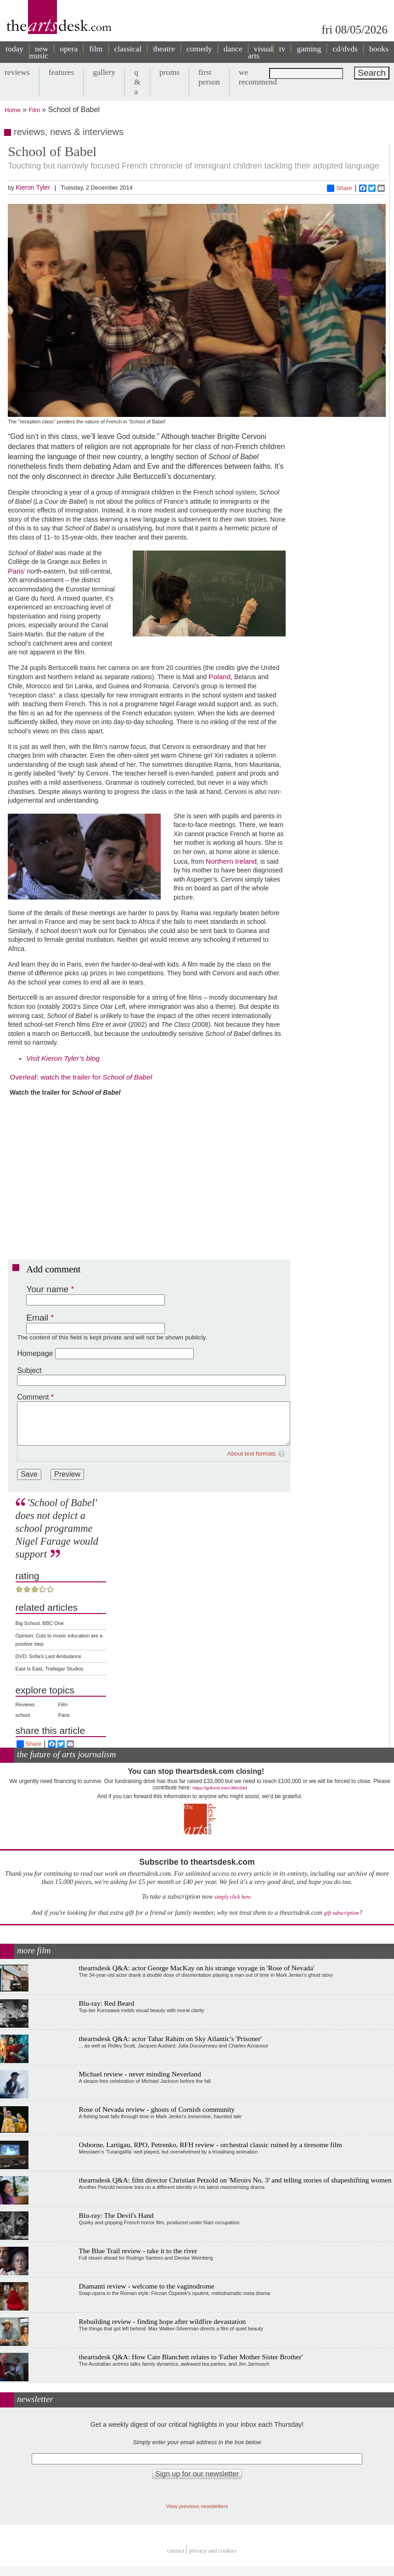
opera (69, 48)
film (95, 48)
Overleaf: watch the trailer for (55, 1077)
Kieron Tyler (33, 187)
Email (37, 1317)
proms (169, 72)
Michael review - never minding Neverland (140, 2074)
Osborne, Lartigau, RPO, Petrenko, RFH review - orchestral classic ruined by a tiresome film (210, 2145)
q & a (137, 81)
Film (34, 110)
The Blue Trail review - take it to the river (138, 2251)
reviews (17, 72)
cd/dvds (345, 48)
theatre (164, 48)
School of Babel (127, 1077)
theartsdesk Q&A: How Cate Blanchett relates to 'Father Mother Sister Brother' (191, 2357)
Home (13, 110)
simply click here (232, 1897)
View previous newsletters (197, 2506)
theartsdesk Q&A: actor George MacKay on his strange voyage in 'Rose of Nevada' (197, 1968)
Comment (33, 1397)
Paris (16, 571)
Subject (29, 1370)
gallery (104, 72)
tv (282, 48)
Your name (47, 1289)
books (378, 48)
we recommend (258, 76)
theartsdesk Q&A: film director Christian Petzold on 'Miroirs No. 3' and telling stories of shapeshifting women (235, 2180)
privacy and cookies (212, 2550)
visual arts (260, 52)
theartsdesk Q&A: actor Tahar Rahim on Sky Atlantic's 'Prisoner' (170, 2038)
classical (128, 48)
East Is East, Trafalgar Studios (50, 1668)
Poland (219, 677)
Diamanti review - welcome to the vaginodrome (146, 2286)
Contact (176, 2550)
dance (233, 48)
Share (339, 188)
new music (38, 52)
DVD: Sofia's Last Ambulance (48, 1656)
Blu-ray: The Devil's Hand (116, 2215)
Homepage (35, 1353)
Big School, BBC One (40, 1623)
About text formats (251, 1453)
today (14, 48)
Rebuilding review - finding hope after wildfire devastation (162, 2321)
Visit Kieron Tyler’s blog (63, 1058)
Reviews (25, 1704)
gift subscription (341, 1913)
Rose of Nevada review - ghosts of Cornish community (157, 2109)
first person (209, 76)
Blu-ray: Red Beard (107, 2003)
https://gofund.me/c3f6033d (219, 1787)
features (61, 72)
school (23, 1715)
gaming (309, 48)
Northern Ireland (231, 861)
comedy (199, 48)
